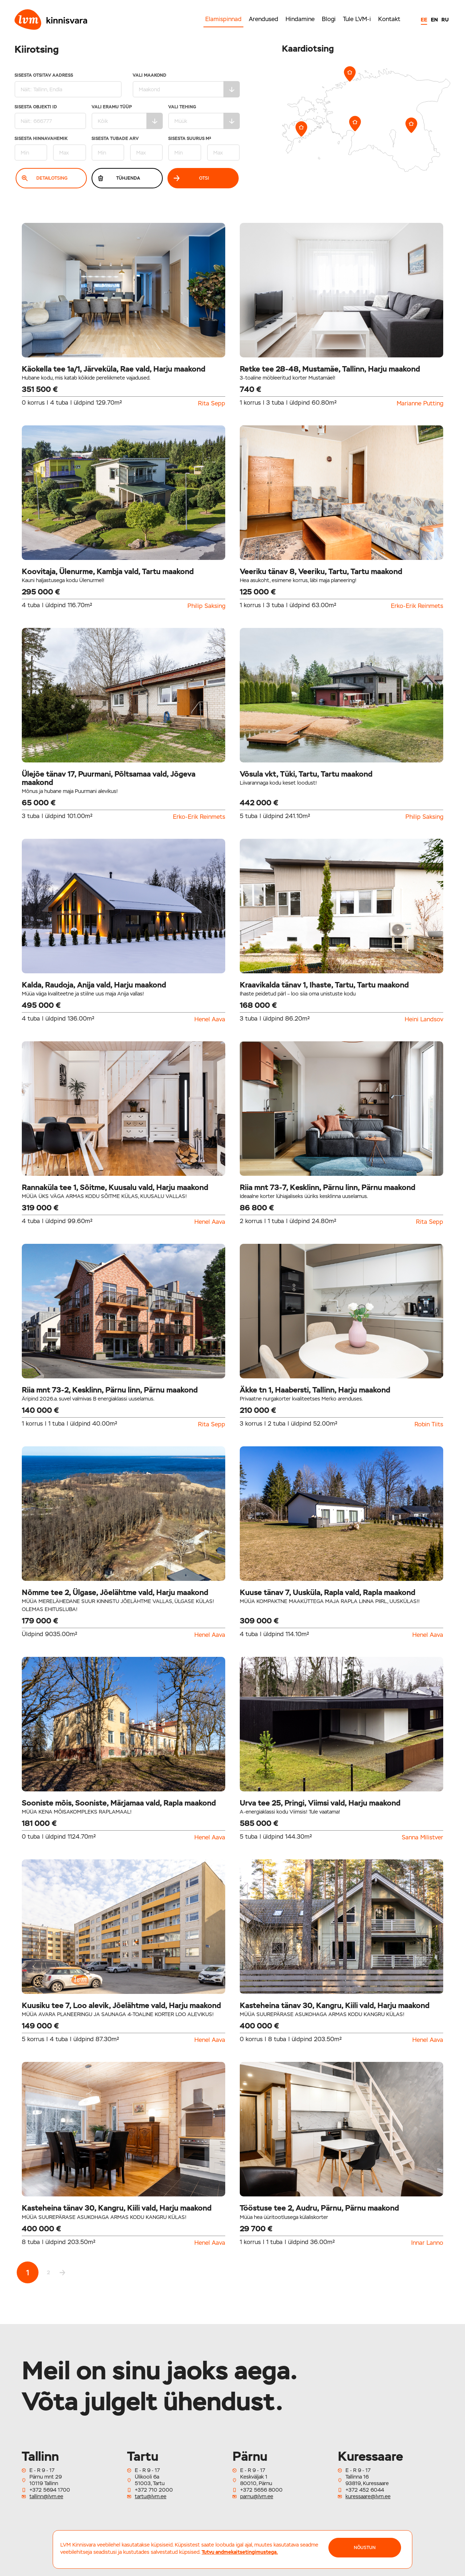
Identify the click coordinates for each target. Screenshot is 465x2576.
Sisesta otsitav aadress (68, 85)
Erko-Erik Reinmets (417, 606)
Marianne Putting (420, 403)
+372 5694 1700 (49, 2490)
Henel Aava (209, 1019)
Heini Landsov (424, 1019)
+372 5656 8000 (261, 2490)
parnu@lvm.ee (256, 2496)
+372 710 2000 (154, 2490)
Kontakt (389, 19)
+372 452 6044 (364, 2490)
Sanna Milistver (422, 1837)
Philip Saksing (206, 606)
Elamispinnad (223, 19)
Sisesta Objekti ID (50, 117)
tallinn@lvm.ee (46, 2496)
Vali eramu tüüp (127, 117)
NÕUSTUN (365, 2548)
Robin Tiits (429, 1424)
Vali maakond (186, 85)
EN (434, 19)
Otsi (191, 178)
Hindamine (300, 19)
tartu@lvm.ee (150, 2496)
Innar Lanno (427, 2243)
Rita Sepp (211, 403)
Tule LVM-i (357, 19)
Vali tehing (204, 117)
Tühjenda (119, 178)
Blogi (329, 19)
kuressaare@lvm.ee (368, 2496)
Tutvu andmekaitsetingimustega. (240, 2552)
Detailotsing (45, 178)
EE (424, 19)
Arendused (263, 19)
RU (445, 19)
